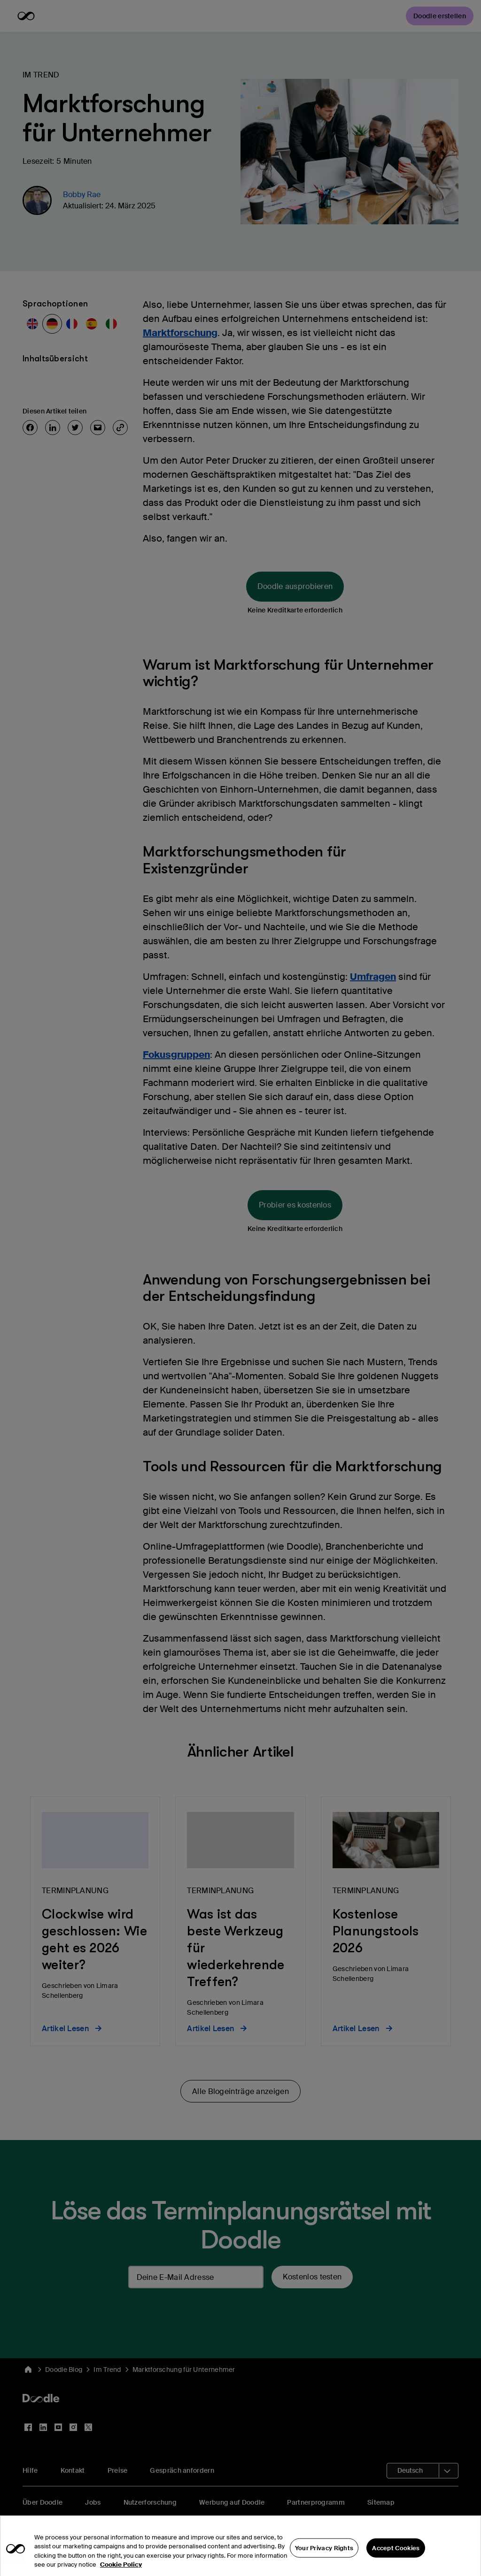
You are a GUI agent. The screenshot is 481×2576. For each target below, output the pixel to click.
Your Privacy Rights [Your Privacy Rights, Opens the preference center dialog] (324, 2562)
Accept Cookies (395, 2562)
